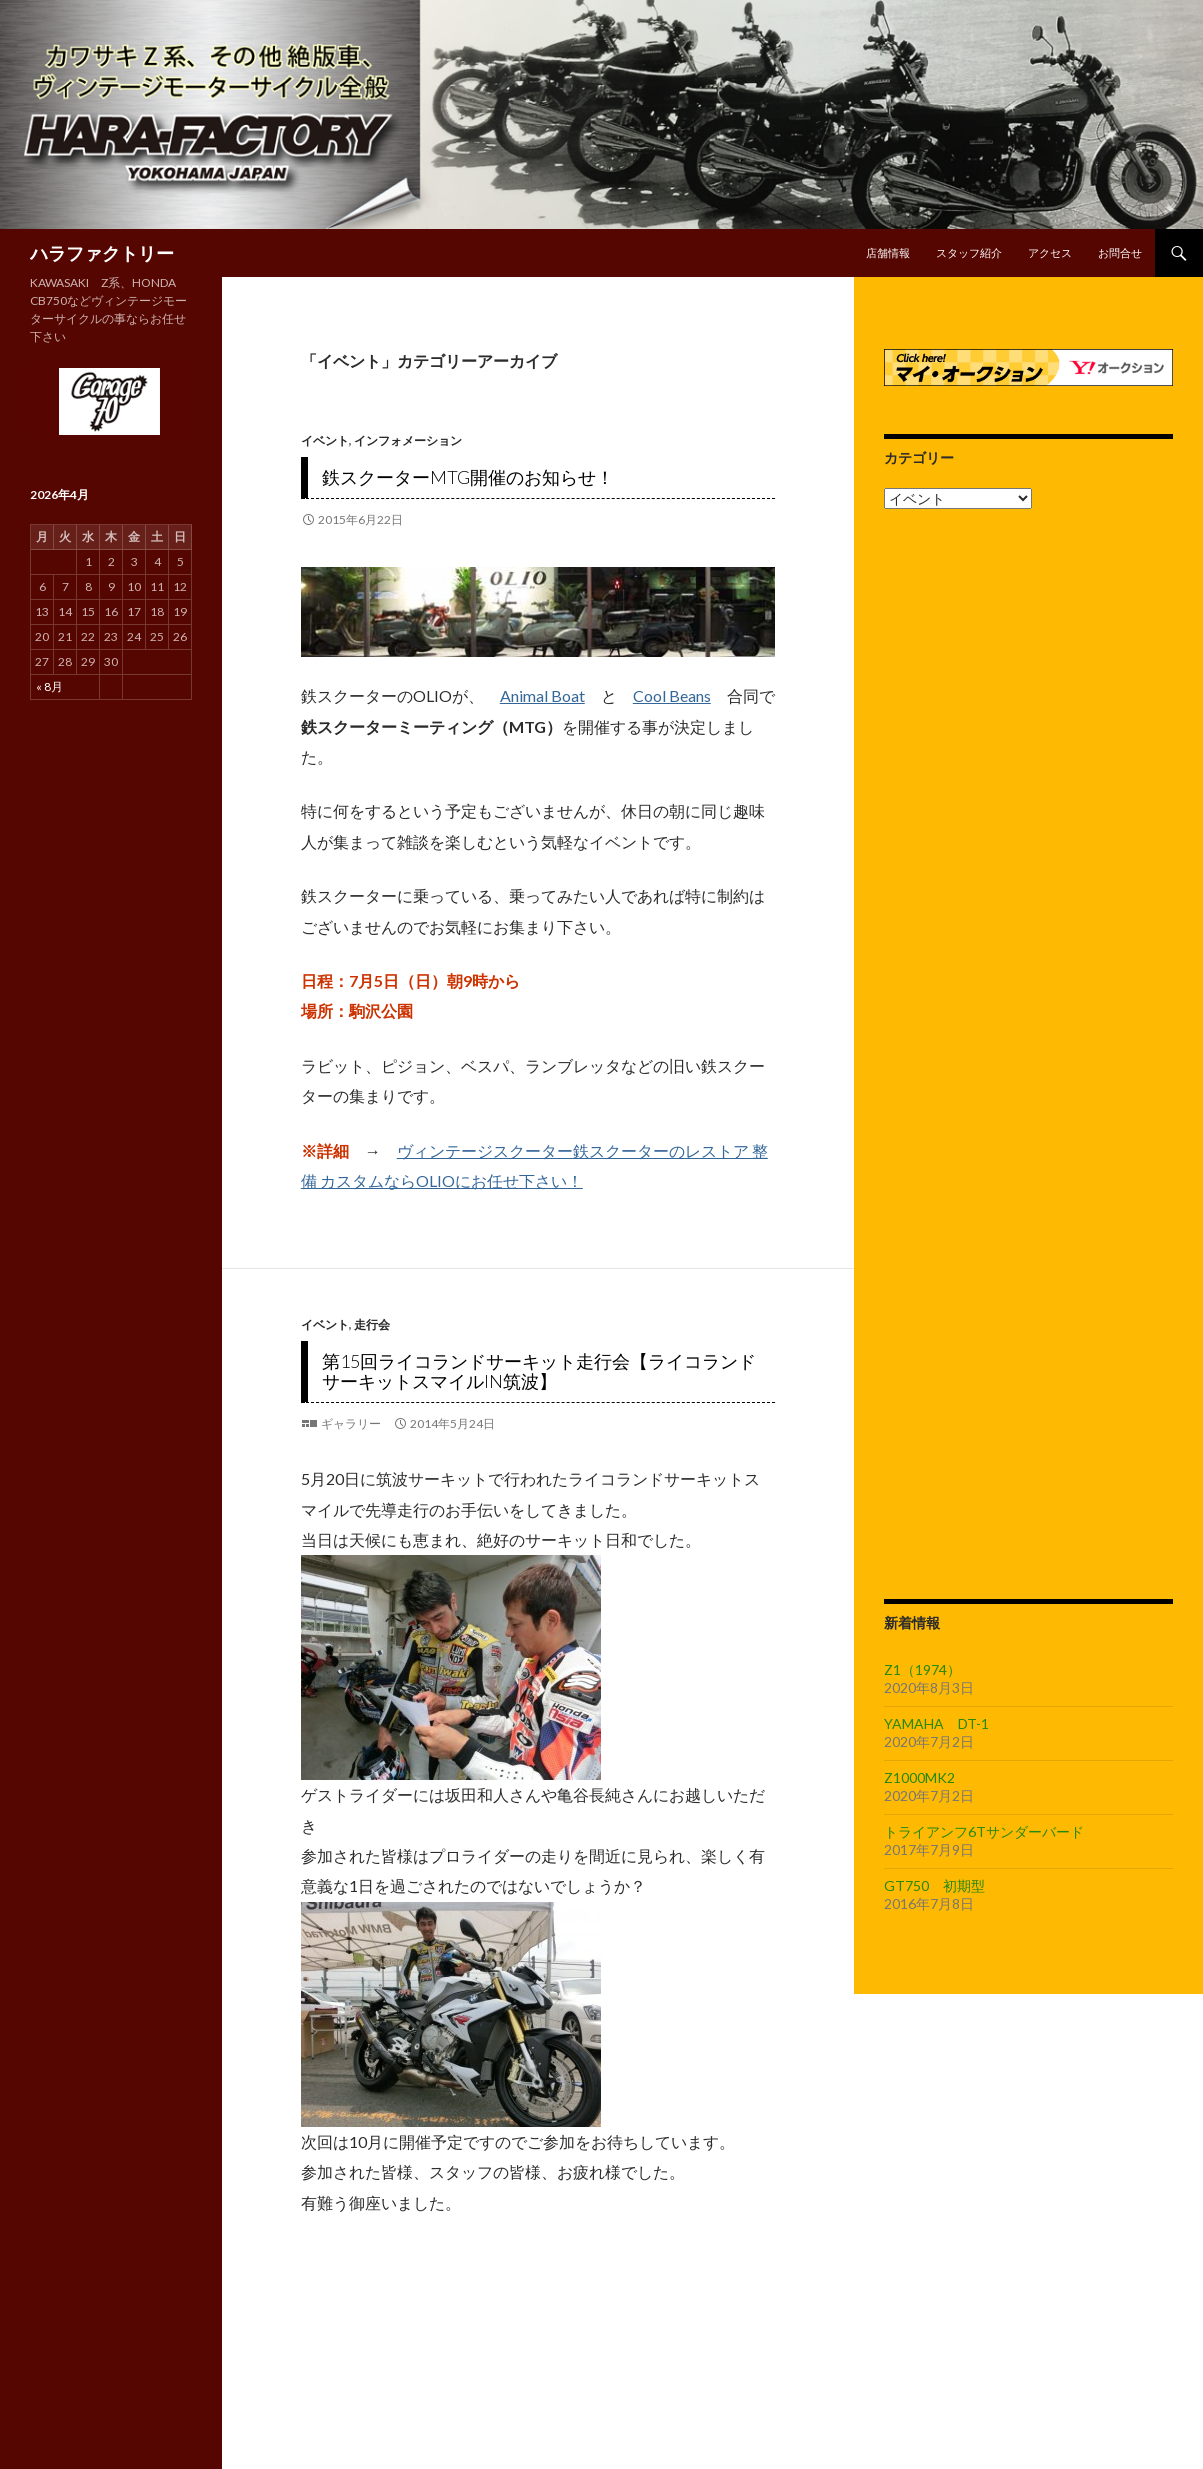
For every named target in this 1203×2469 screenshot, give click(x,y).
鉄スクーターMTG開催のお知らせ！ (468, 477)
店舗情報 (888, 252)
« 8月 (49, 686)
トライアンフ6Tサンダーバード (984, 1831)
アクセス (1050, 252)
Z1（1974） (922, 1669)
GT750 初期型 (934, 1885)
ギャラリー (351, 1423)
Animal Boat (542, 695)
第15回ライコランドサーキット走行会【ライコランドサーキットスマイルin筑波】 (539, 1371)
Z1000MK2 (919, 1777)
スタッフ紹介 (969, 252)
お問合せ (1120, 252)
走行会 (372, 1324)
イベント (325, 440)
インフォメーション (408, 440)
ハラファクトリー (102, 253)
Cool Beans (672, 695)
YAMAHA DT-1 (936, 1723)
